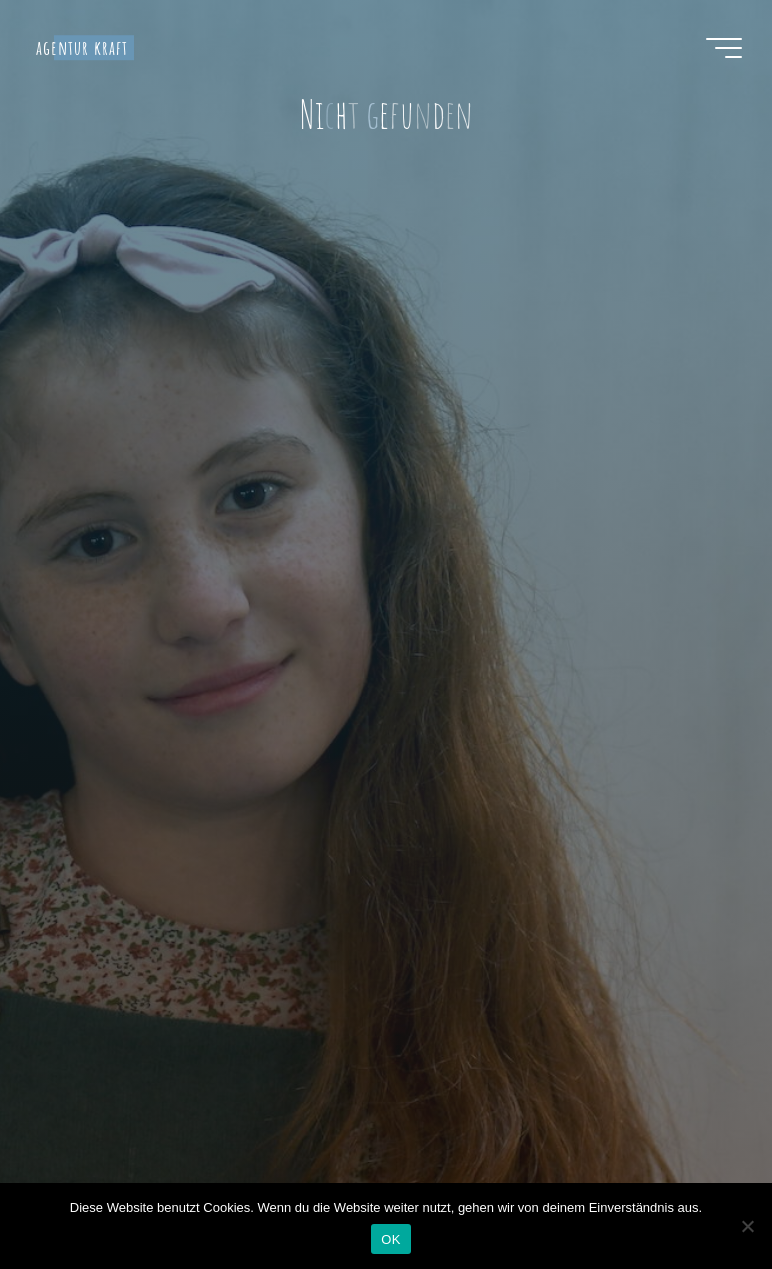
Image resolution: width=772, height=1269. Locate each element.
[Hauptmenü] (724, 48)
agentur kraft (82, 47)
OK (390, 1239)
